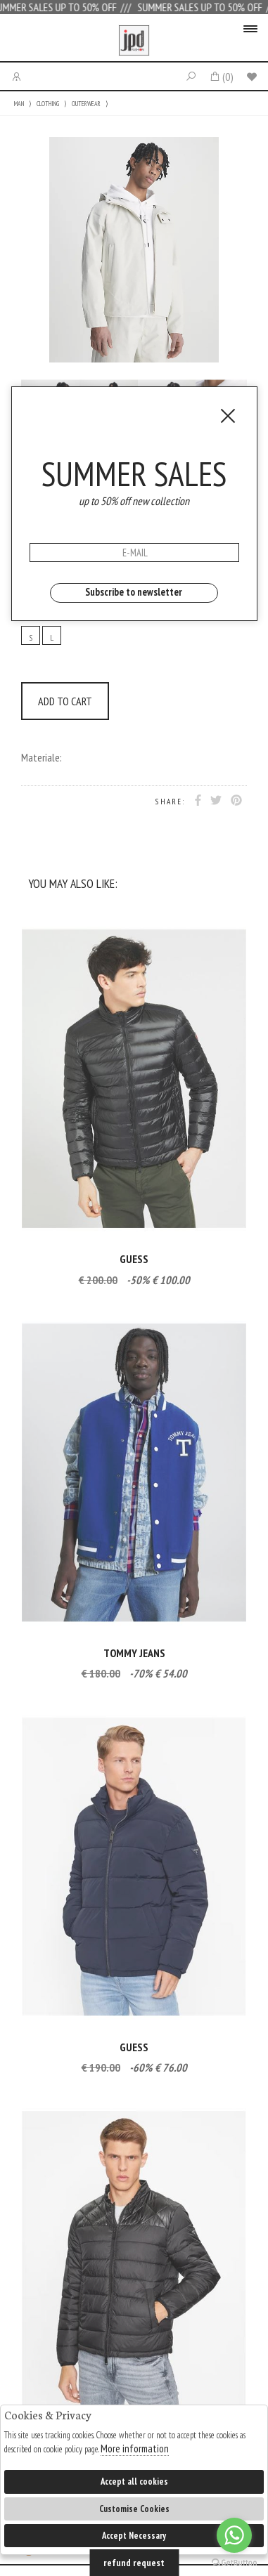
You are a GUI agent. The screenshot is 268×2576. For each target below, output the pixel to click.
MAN (19, 103)
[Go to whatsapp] (234, 2535)
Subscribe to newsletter (133, 592)
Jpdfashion (134, 41)
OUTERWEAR (86, 103)
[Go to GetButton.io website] (234, 2562)
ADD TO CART (65, 701)
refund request (134, 2562)
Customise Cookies (134, 2509)
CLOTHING (48, 103)
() (221, 77)
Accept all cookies (134, 2481)
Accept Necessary (134, 2536)
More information (135, 2448)
